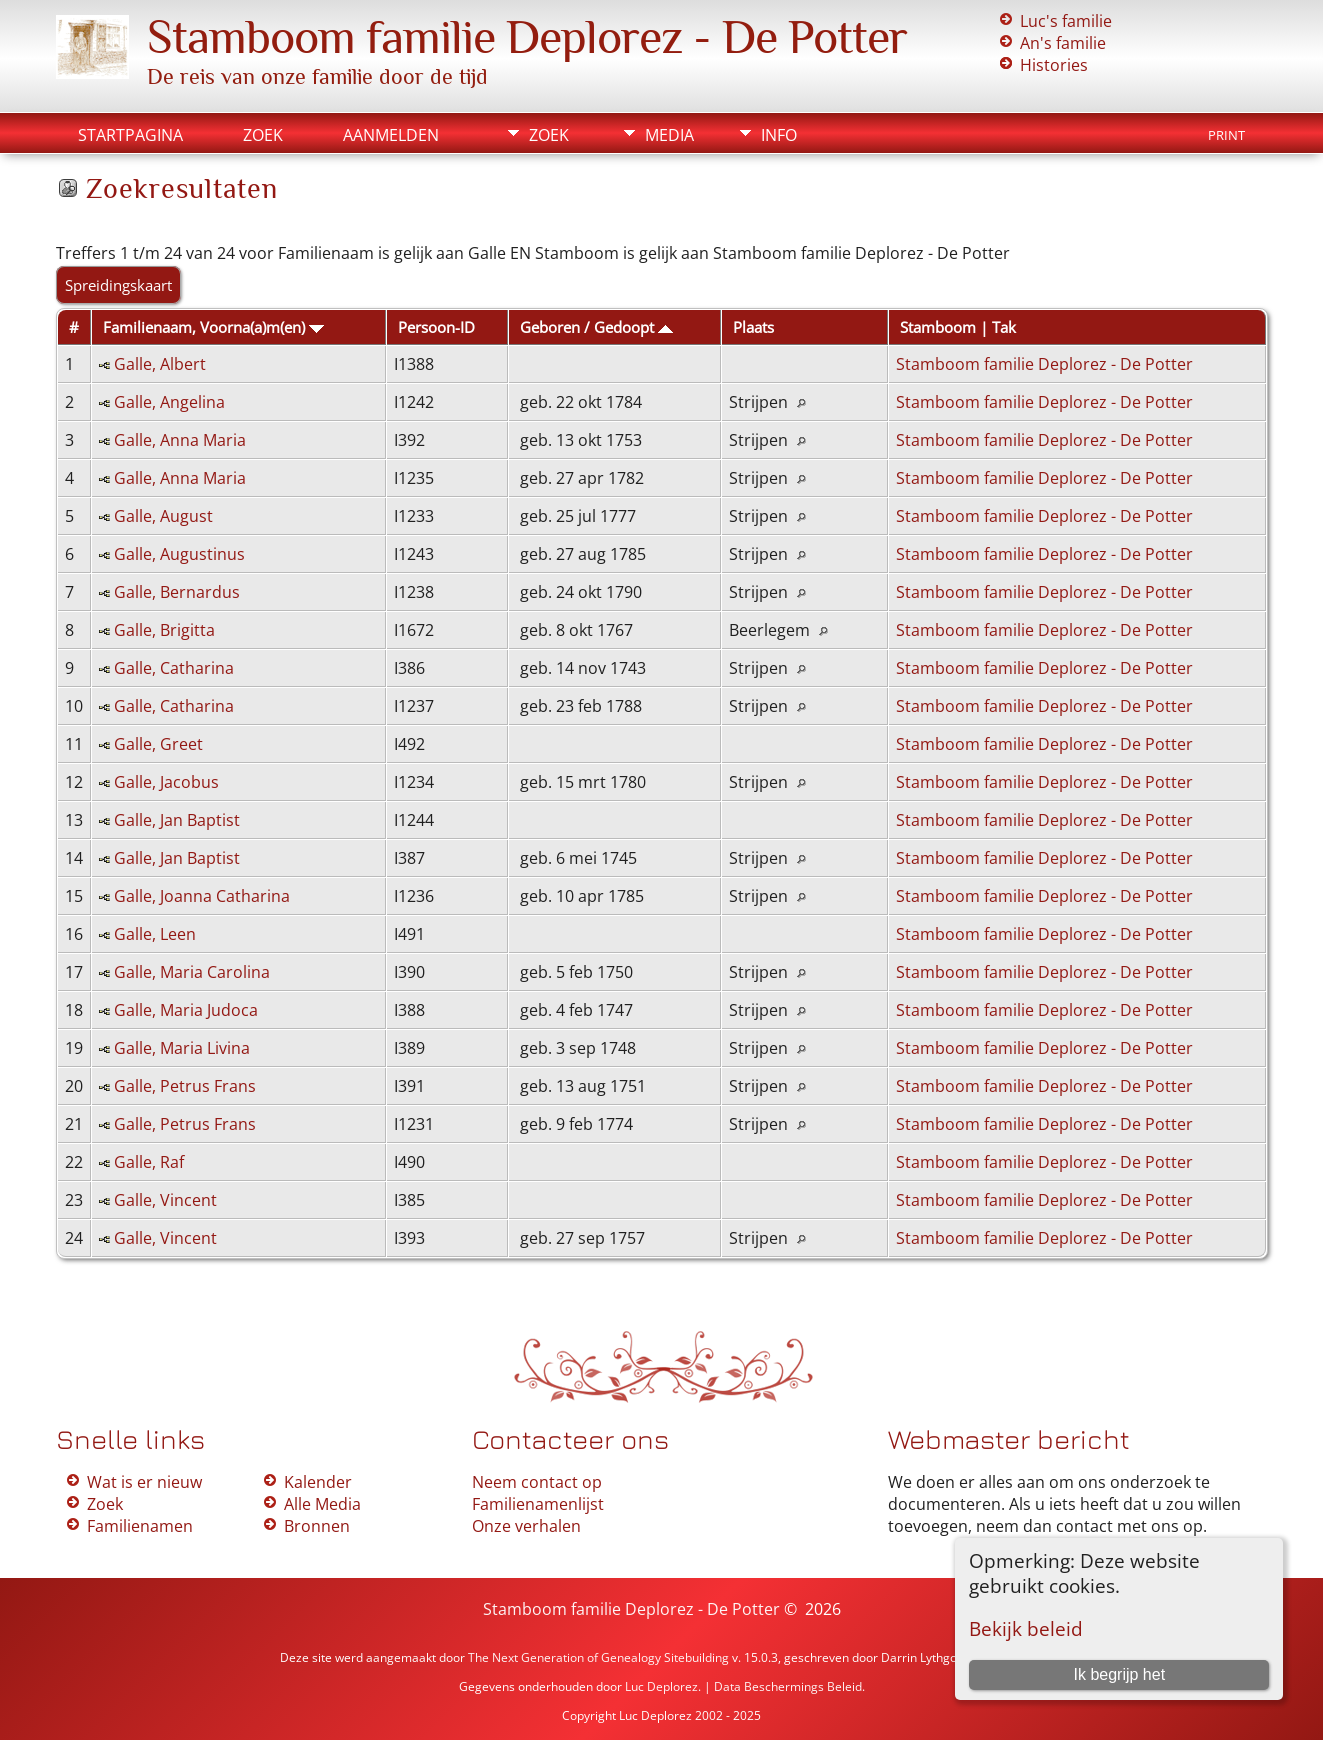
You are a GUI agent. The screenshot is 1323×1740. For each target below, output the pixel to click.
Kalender (318, 1482)
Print (1226, 135)
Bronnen (317, 1526)
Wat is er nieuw (144, 1482)
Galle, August (163, 516)
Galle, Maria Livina (182, 1048)
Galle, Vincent (165, 1200)
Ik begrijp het (1120, 1674)
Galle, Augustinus (179, 554)
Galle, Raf (149, 1162)
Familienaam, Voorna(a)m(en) (213, 327)
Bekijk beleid (1026, 1628)
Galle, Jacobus (166, 782)
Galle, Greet (158, 744)
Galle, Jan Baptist (177, 820)
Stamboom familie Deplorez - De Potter (527, 37)
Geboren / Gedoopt (596, 327)
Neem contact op (537, 1482)
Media (669, 135)
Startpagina (130, 135)
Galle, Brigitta (164, 630)
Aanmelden (391, 135)
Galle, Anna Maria (180, 440)
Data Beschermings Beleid (788, 1686)
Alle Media (322, 1504)
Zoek (263, 135)
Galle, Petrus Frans (185, 1086)
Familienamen (140, 1526)
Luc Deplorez (661, 1686)
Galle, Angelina (169, 402)
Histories (1054, 65)
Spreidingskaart (118, 285)
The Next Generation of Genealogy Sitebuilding (598, 1657)
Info (779, 135)
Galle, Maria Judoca (186, 1010)
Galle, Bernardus (177, 592)
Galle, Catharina (174, 668)
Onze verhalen (526, 1526)
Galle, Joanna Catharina (202, 896)
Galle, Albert (160, 364)
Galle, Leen (155, 934)
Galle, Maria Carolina (192, 972)
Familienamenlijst (538, 1504)
